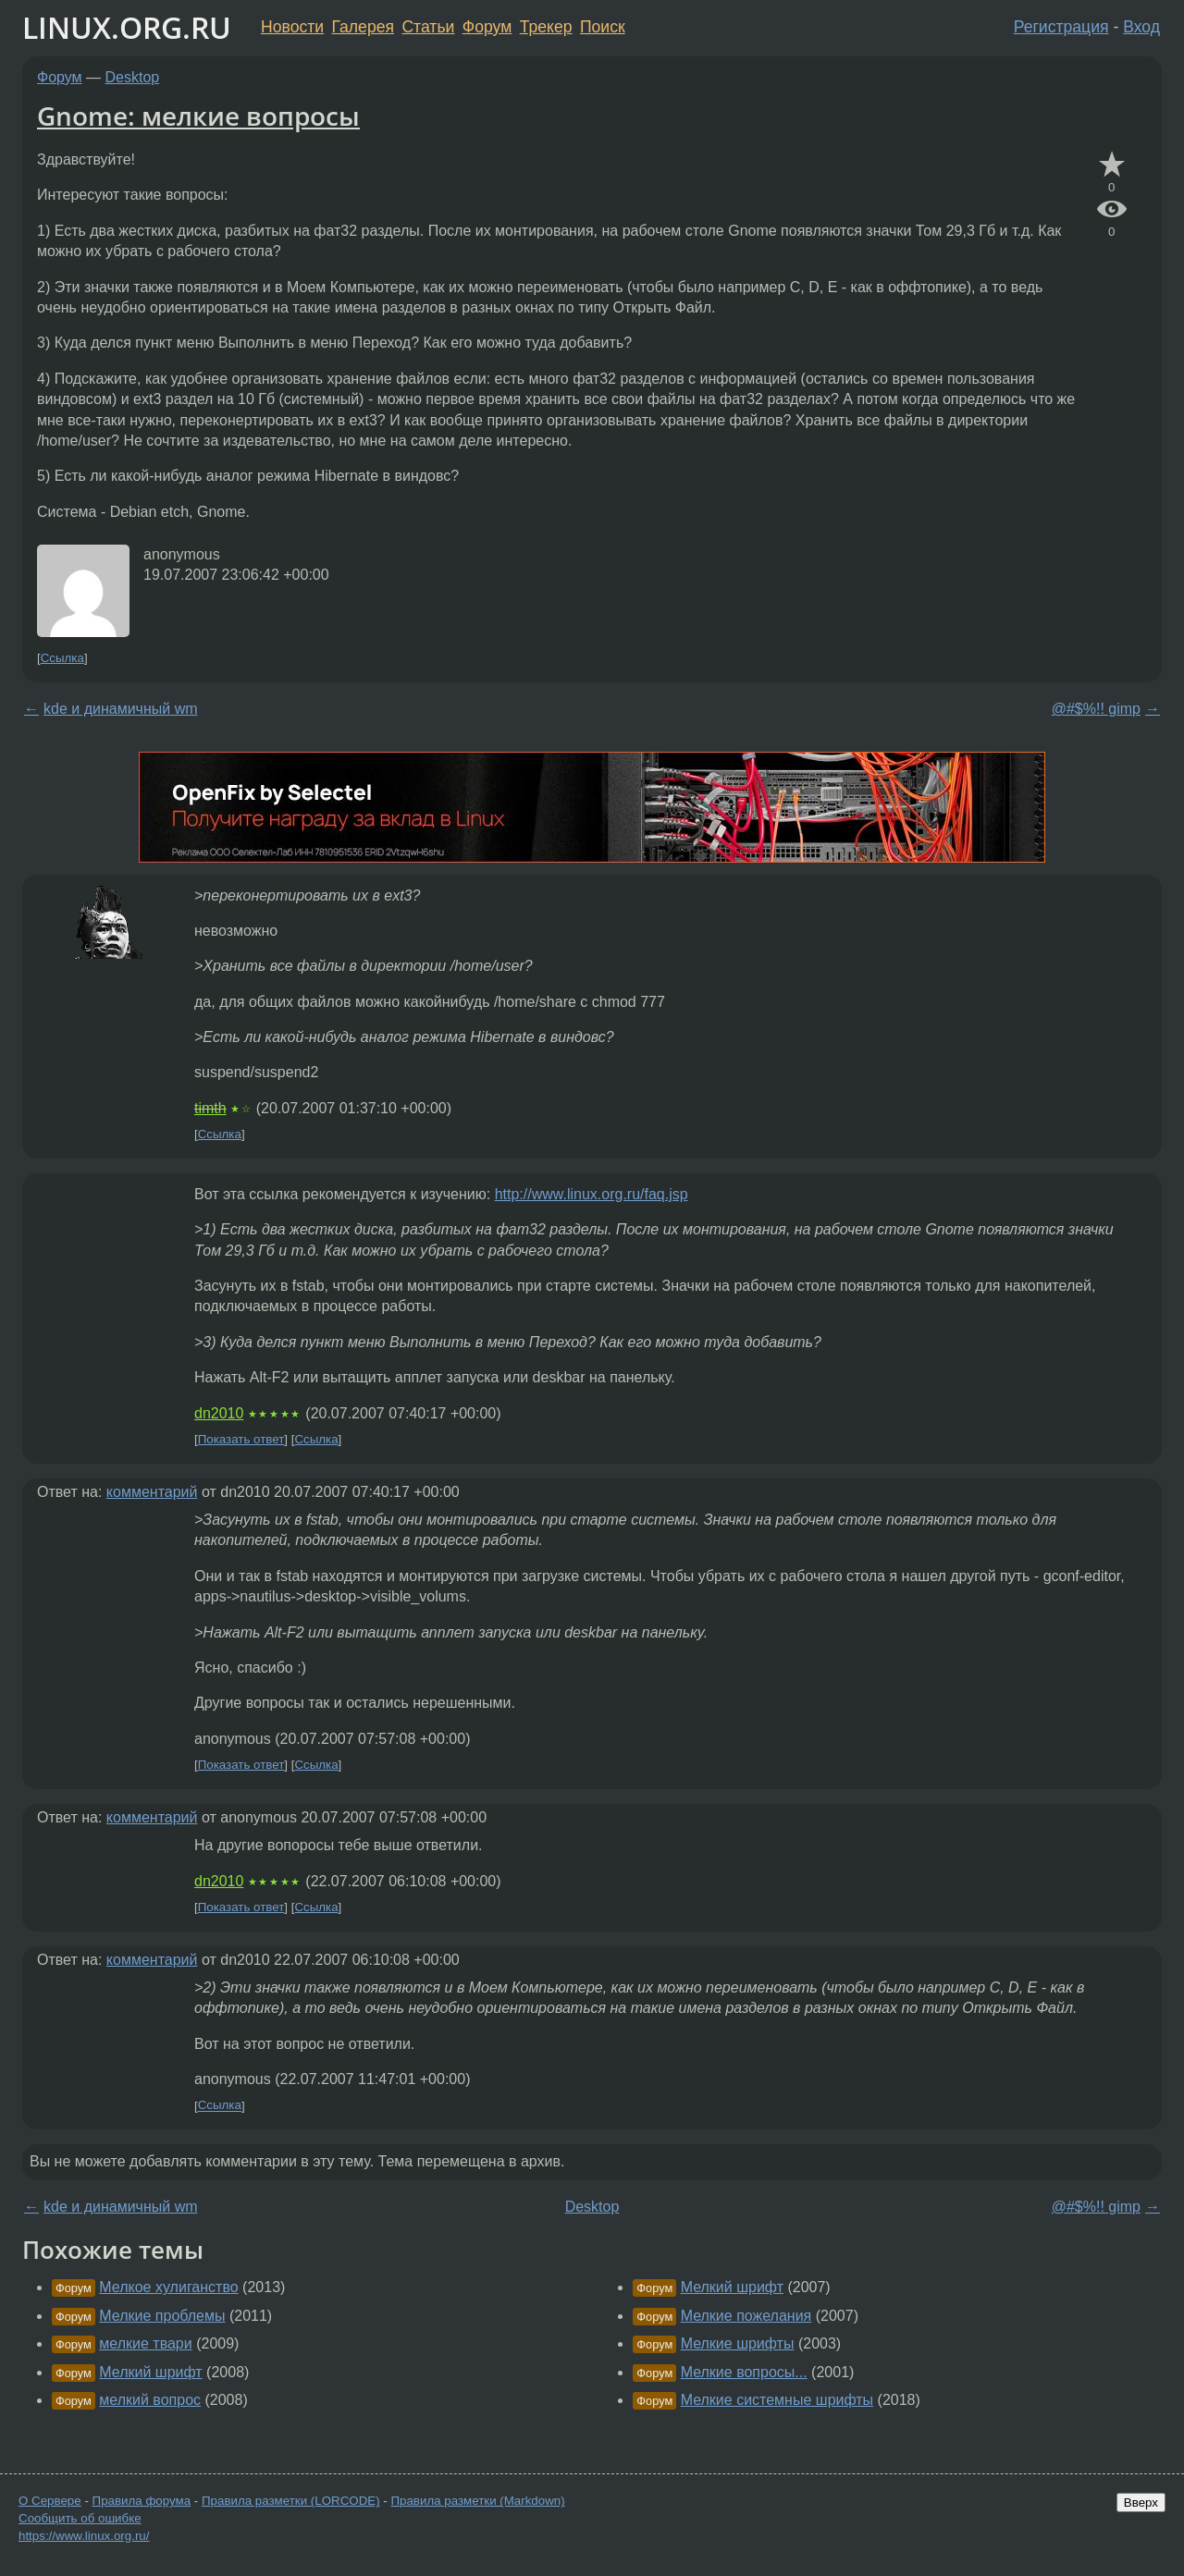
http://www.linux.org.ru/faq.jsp (591, 1194)
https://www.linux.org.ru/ (83, 2536)
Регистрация (1061, 27)
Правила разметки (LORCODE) (291, 2501)
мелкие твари (145, 2343)
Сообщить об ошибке (80, 2518)
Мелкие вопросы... (744, 2372)
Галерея (363, 27)
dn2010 (218, 1413)
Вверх (1141, 2502)
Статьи (427, 27)
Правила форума (141, 2501)
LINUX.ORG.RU (126, 27)
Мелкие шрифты (738, 2343)
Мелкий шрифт (150, 2372)
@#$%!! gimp (1096, 709)
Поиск (602, 27)
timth (210, 1108)
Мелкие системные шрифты (777, 2400)
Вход (1141, 27)
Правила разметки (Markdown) (477, 2501)
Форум (487, 27)
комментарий (152, 1492)
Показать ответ (241, 1439)
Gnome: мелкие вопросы (198, 115)
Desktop (132, 77)
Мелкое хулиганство (168, 2287)
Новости (292, 27)
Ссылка (62, 658)
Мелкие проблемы (162, 2316)
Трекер (546, 27)
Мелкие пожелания (746, 2316)
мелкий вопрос (150, 2400)
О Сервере (49, 2501)
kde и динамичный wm (120, 709)
